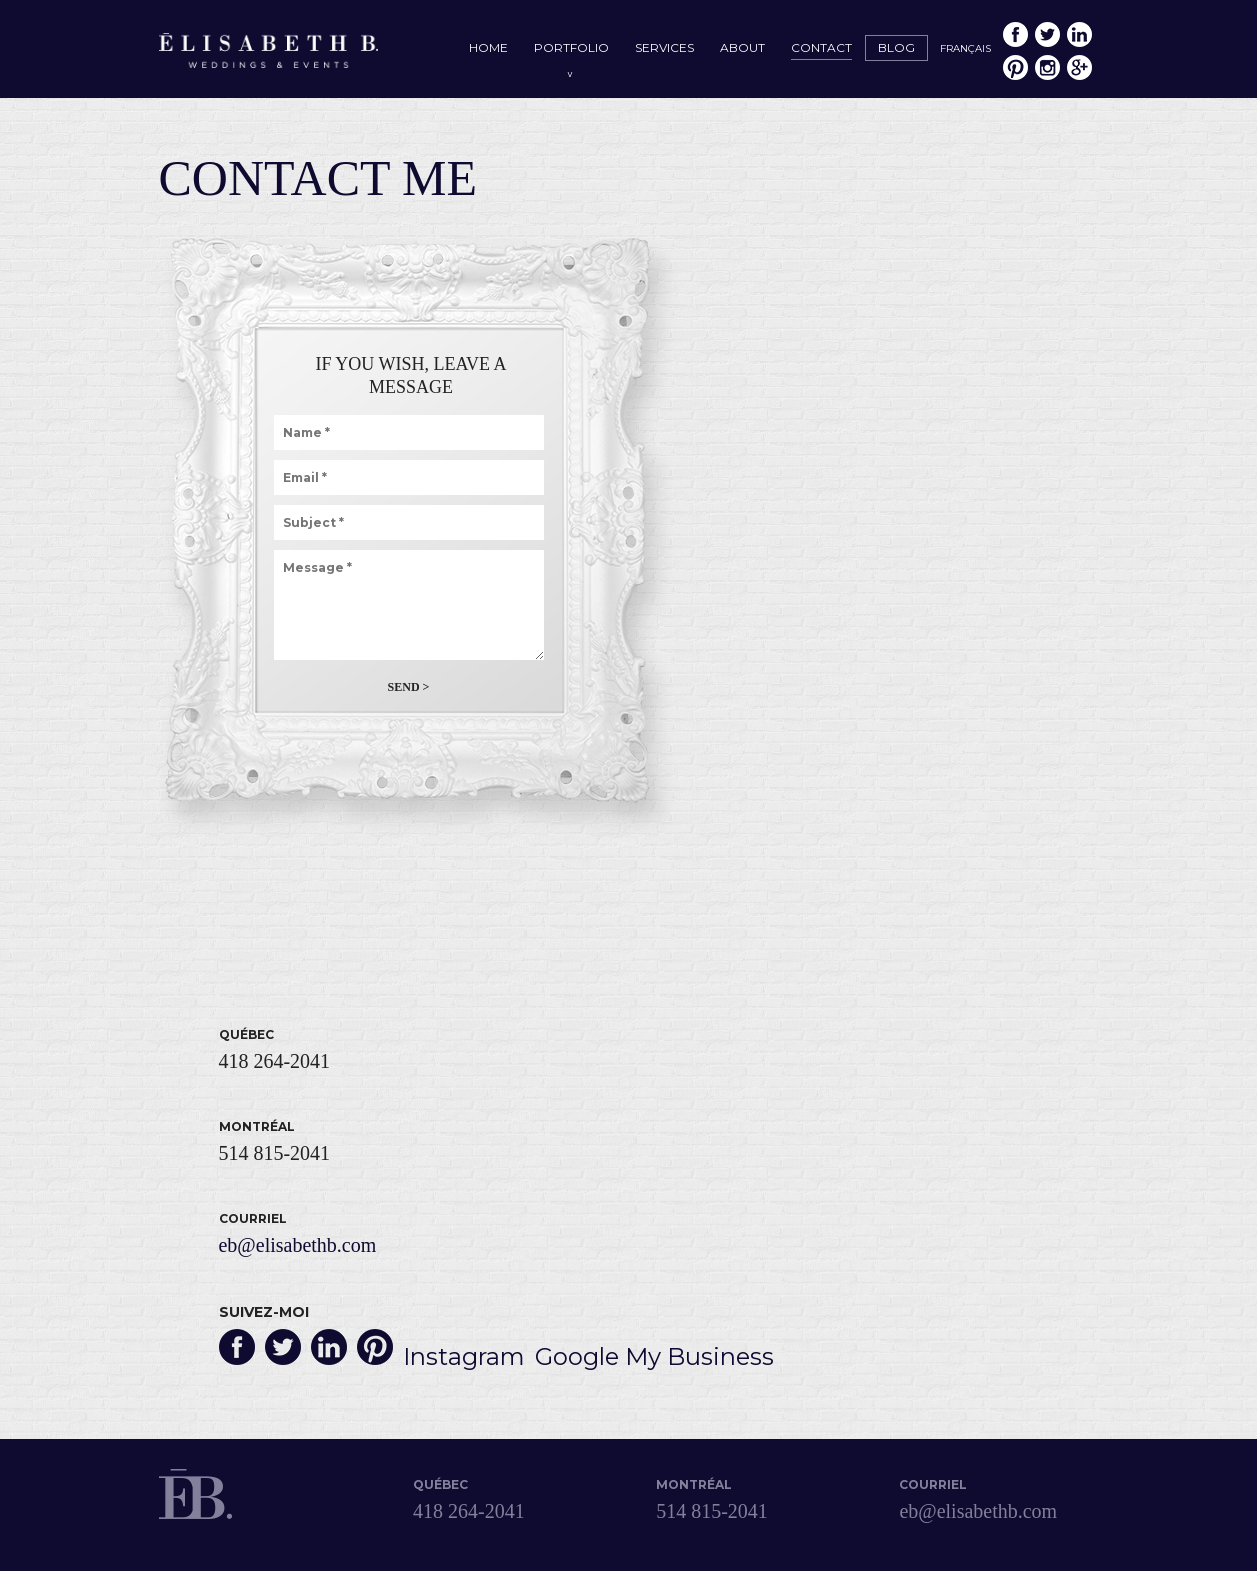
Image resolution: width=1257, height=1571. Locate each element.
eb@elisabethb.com (298, 1245)
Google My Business (1079, 67)
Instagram (1047, 67)
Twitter (1047, 34)
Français (965, 48)
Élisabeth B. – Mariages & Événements (269, 52)
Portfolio (571, 47)
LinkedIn (1079, 34)
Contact (821, 47)
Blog (896, 47)
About (742, 47)
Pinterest (1015, 67)
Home (488, 47)
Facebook (1015, 34)
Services (664, 47)
